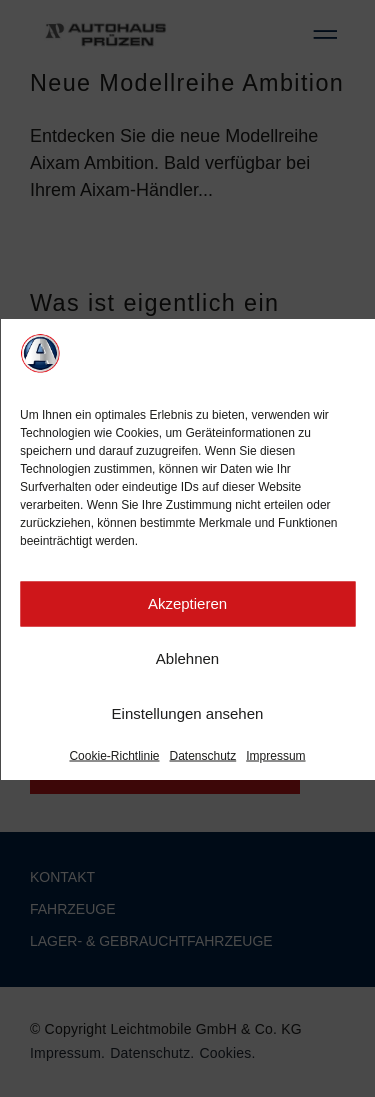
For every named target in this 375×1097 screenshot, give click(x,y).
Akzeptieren (187, 606)
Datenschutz (203, 758)
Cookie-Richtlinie (114, 758)
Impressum (275, 758)
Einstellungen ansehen (188, 716)
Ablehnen (187, 661)
